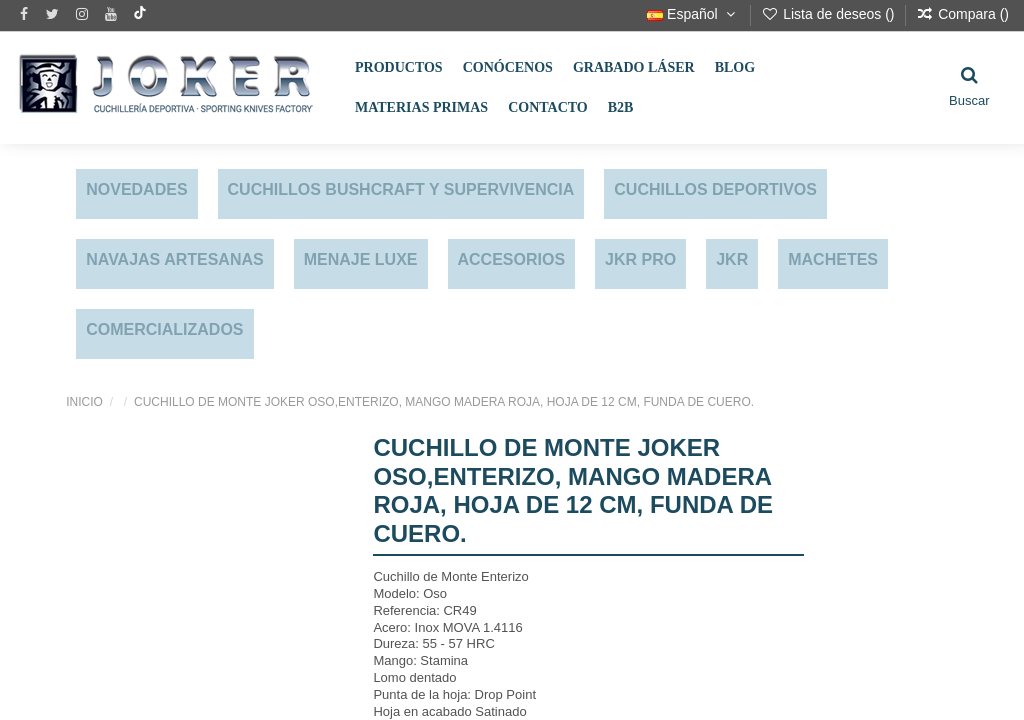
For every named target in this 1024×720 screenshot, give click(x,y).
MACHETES (833, 259)
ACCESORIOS (512, 259)
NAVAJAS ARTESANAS (175, 259)
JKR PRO (640, 259)
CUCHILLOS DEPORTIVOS (715, 189)
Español (693, 14)
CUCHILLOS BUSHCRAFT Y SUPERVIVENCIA (401, 189)
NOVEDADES (136, 189)
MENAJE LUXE (361, 259)
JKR (732, 259)
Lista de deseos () (829, 14)
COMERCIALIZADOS (164, 329)
